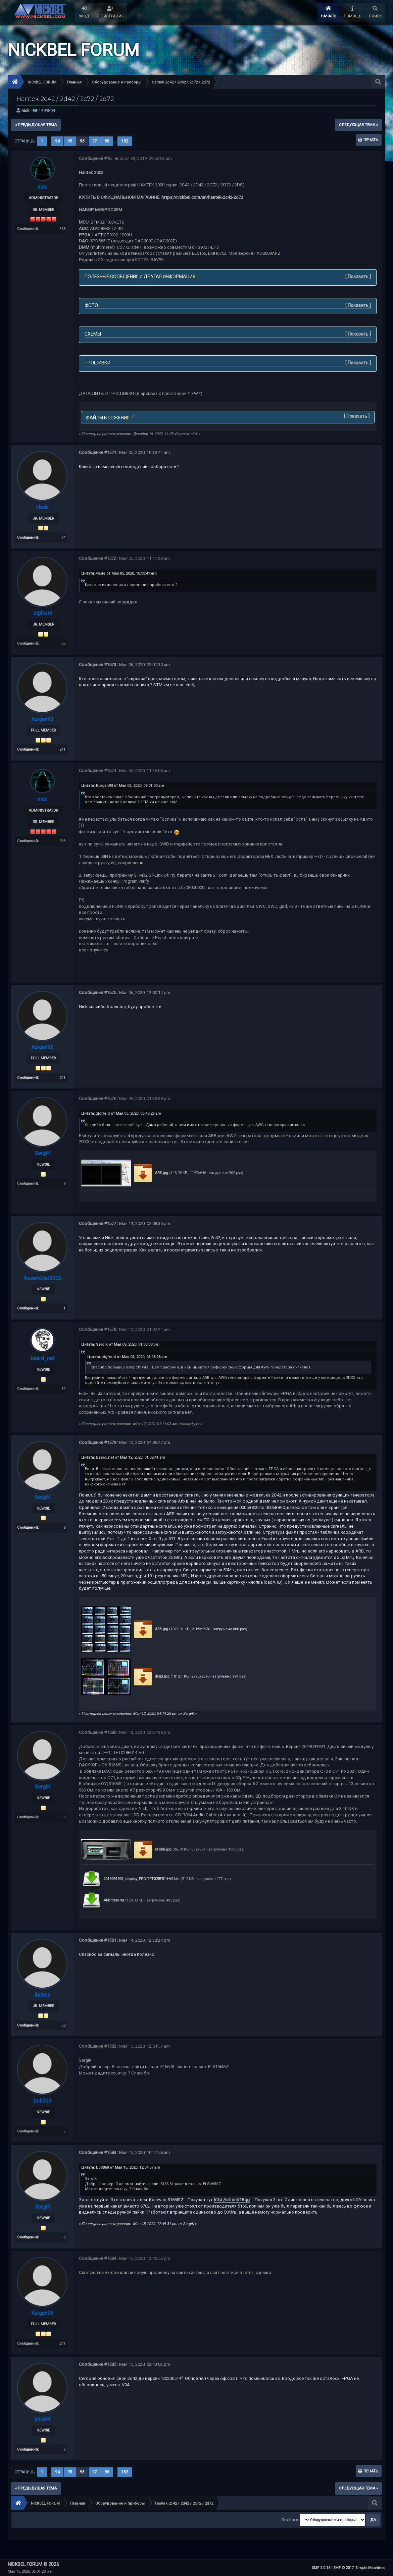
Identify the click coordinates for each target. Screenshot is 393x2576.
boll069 (42, 2101)
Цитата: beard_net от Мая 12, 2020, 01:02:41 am (123, 1457)
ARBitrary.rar (102, 1900)
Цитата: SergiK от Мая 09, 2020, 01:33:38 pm (120, 1344)
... (50, 141)
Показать (358, 276)
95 (69, 141)
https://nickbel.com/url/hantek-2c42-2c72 (202, 197)
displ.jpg (150, 1676)
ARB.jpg (150, 1173)
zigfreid (42, 613)
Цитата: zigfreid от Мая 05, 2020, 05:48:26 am (121, 1113)
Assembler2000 (42, 1278)
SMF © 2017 (343, 2568)
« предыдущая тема (36, 124)
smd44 (42, 2419)
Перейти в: (290, 2520)
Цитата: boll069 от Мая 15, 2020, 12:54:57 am (120, 2167)
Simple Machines (370, 2568)
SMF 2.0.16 (321, 2568)
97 (94, 141)
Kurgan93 (42, 719)
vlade (42, 507)
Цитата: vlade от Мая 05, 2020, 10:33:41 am (119, 573)
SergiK (42, 1153)
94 (57, 141)
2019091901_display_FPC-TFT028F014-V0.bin (130, 1879)
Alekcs (42, 1995)
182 (124, 141)
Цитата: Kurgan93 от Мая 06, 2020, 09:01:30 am (122, 785)
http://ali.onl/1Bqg (232, 2199)
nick (25, 110)
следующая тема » (358, 124)
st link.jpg (151, 1849)
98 (107, 141)
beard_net (42, 1358)
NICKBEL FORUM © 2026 (33, 2564)
